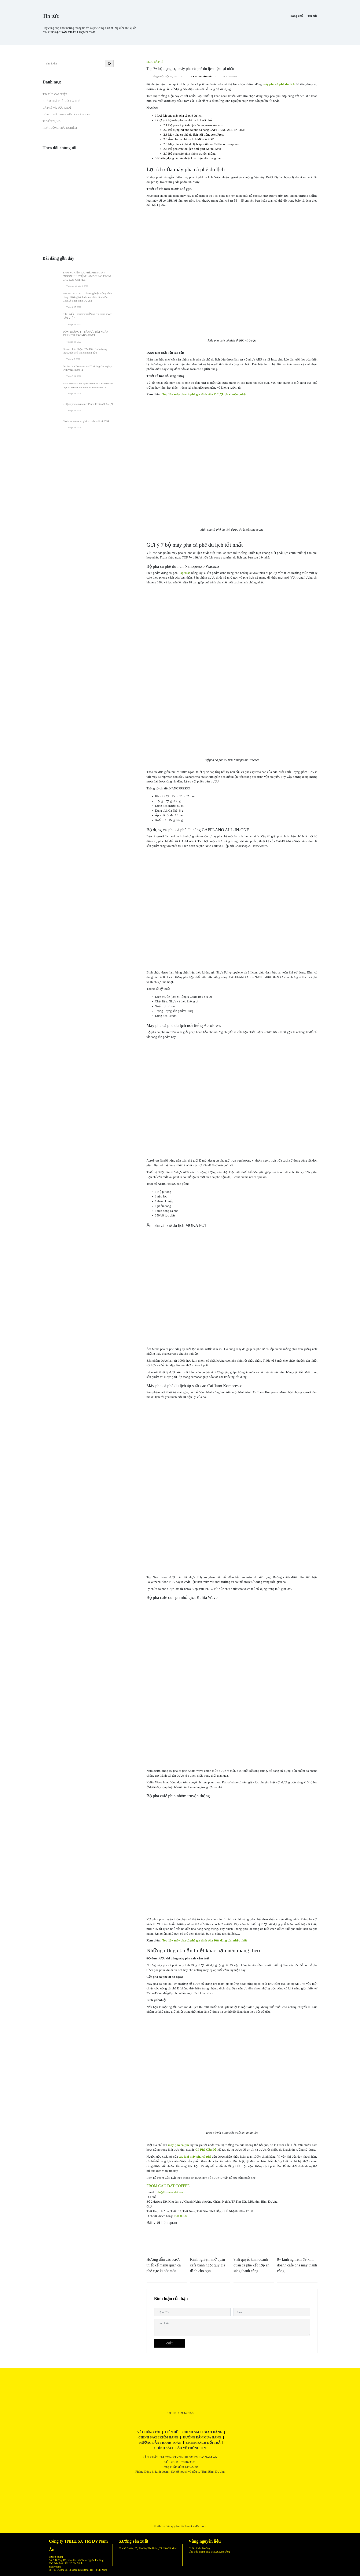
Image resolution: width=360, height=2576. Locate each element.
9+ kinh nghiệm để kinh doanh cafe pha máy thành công (297, 2265)
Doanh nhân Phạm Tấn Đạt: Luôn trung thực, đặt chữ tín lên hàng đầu (85, 350)
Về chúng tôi (148, 2432)
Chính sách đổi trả (203, 2442)
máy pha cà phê (179, 2145)
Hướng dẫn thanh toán (160, 2442)
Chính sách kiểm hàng (158, 2437)
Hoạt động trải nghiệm (60, 127)
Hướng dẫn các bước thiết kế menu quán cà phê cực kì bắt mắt (164, 2265)
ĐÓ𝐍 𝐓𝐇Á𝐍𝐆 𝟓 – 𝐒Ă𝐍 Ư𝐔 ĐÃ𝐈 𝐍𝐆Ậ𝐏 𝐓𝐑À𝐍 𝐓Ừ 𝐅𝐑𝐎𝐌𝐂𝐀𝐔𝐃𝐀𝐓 (85, 333)
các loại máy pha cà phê (195, 2156)
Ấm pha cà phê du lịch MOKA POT (189, 139)
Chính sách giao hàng (202, 2432)
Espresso (184, 573)
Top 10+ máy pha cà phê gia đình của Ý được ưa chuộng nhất (204, 394)
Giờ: (150, 2206)
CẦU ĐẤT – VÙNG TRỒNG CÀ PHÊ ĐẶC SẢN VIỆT (87, 316)
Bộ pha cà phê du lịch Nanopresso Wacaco (193, 125)
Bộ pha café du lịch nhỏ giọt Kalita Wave (192, 148)
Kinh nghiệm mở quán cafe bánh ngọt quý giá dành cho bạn (207, 2265)
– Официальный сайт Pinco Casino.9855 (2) (88, 403)
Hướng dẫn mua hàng (202, 2437)
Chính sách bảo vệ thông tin (180, 2448)
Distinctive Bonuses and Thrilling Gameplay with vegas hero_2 (87, 368)
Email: (151, 2192)
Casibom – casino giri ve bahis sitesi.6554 (86, 421)
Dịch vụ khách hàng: (160, 2216)
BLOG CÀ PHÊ (155, 61)
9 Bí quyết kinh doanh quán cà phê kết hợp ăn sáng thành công (251, 2265)
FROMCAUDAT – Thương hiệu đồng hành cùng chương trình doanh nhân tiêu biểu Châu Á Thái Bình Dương (87, 297)
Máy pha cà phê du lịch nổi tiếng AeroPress (194, 134)
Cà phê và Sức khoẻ (57, 107)
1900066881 (182, 2216)
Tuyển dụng (52, 121)
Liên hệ (171, 2432)
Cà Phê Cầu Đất (206, 2149)
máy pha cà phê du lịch (278, 84)
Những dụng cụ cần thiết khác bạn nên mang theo (188, 158)
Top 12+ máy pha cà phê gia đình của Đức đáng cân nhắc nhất (204, 1940)
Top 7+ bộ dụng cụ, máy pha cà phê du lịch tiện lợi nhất (190, 69)
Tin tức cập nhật (55, 94)
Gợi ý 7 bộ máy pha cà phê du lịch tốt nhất (184, 120)
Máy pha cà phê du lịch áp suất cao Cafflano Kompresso (202, 144)
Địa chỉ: (152, 2197)
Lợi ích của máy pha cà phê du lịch (178, 115)
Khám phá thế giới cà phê (61, 100)
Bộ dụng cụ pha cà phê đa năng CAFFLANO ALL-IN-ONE (204, 129)
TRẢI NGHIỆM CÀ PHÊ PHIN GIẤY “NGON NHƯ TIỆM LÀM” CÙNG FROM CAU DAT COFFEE (87, 276)
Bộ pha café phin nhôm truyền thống (190, 153)
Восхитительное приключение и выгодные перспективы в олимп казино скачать (88, 385)
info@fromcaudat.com (170, 2192)
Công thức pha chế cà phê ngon (66, 114)
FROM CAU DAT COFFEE (168, 2186)
